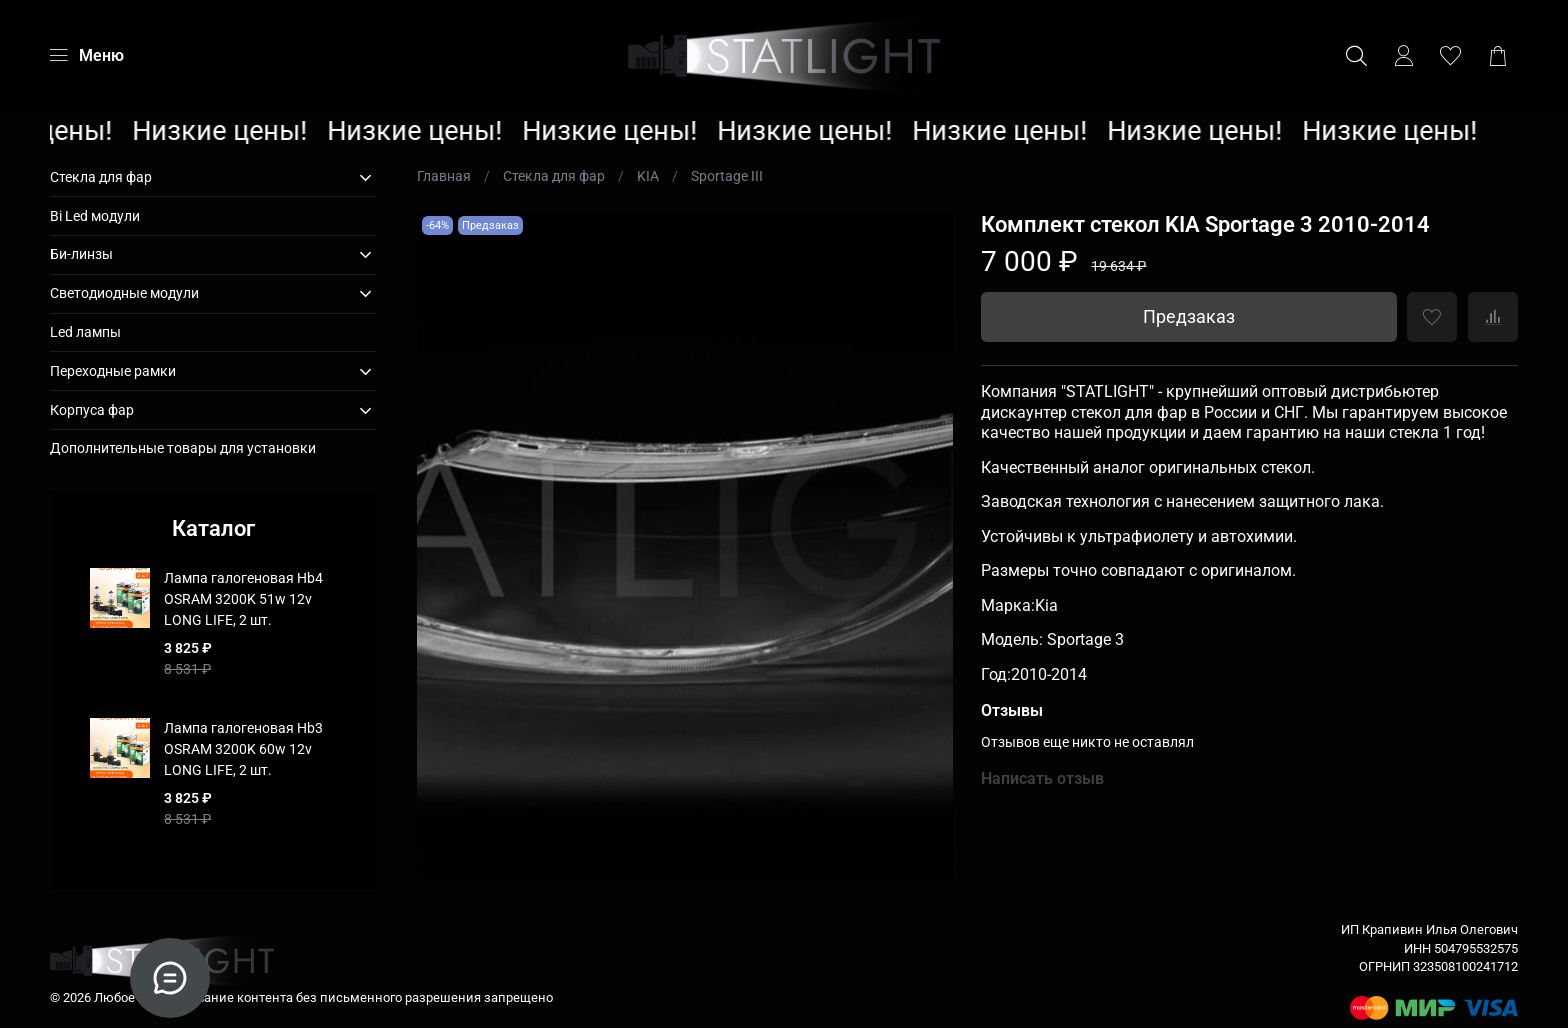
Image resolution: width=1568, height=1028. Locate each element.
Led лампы (85, 332)
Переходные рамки (113, 371)
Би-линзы (81, 254)
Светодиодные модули (124, 293)
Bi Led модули (95, 216)
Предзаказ (1189, 317)
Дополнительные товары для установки (183, 448)
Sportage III (727, 176)
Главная (444, 176)
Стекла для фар (554, 176)
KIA (648, 176)
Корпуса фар (92, 410)
